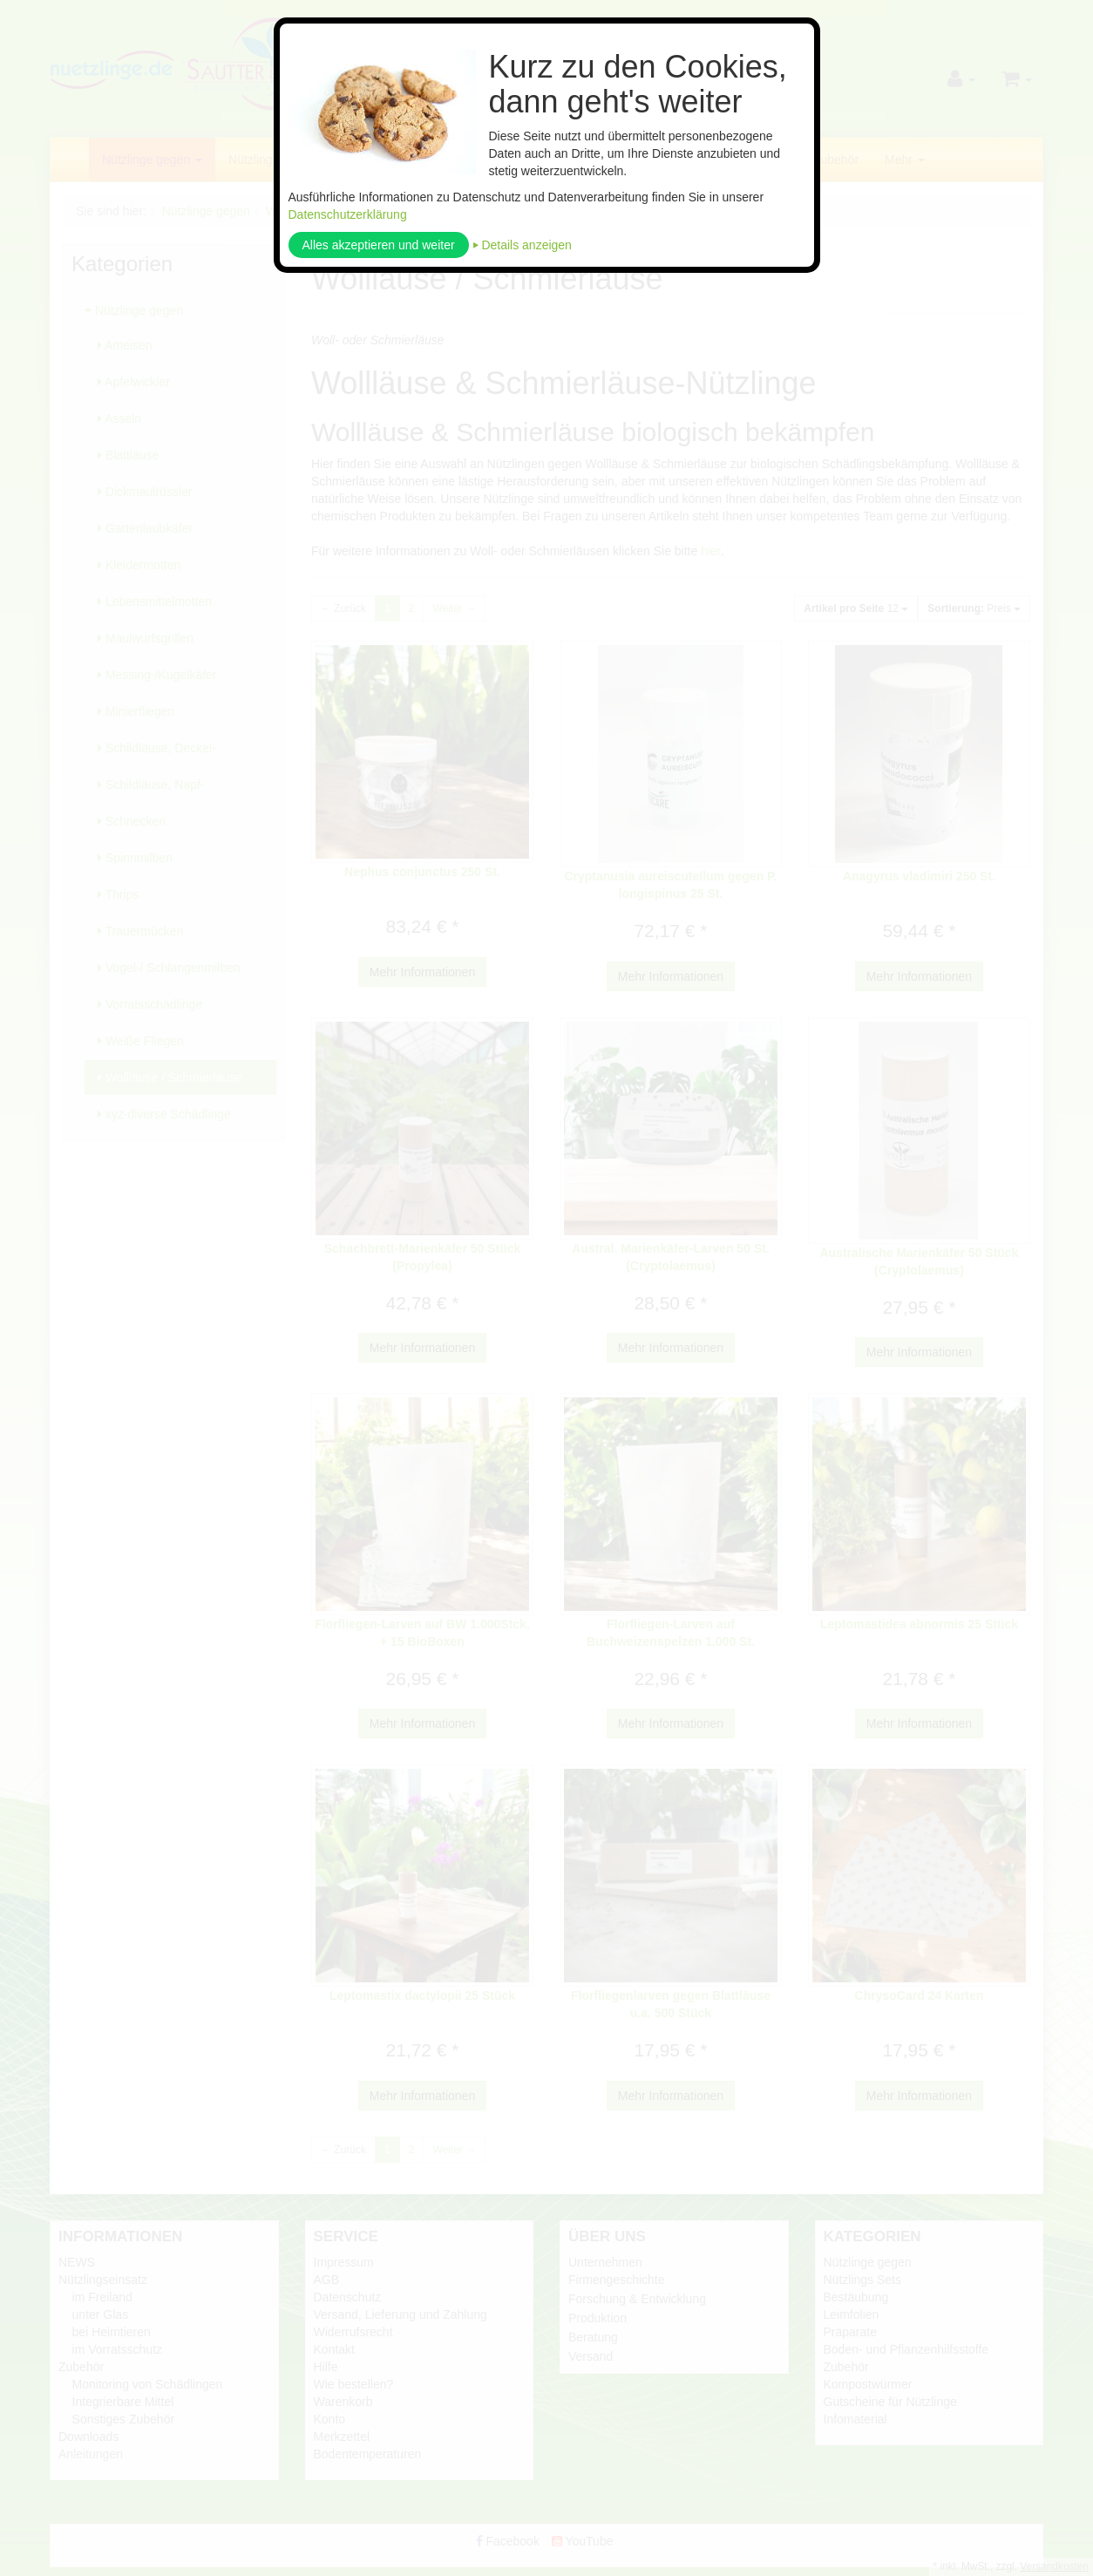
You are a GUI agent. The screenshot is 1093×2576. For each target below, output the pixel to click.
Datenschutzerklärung (348, 214)
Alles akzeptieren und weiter (378, 245)
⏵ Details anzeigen (522, 245)
